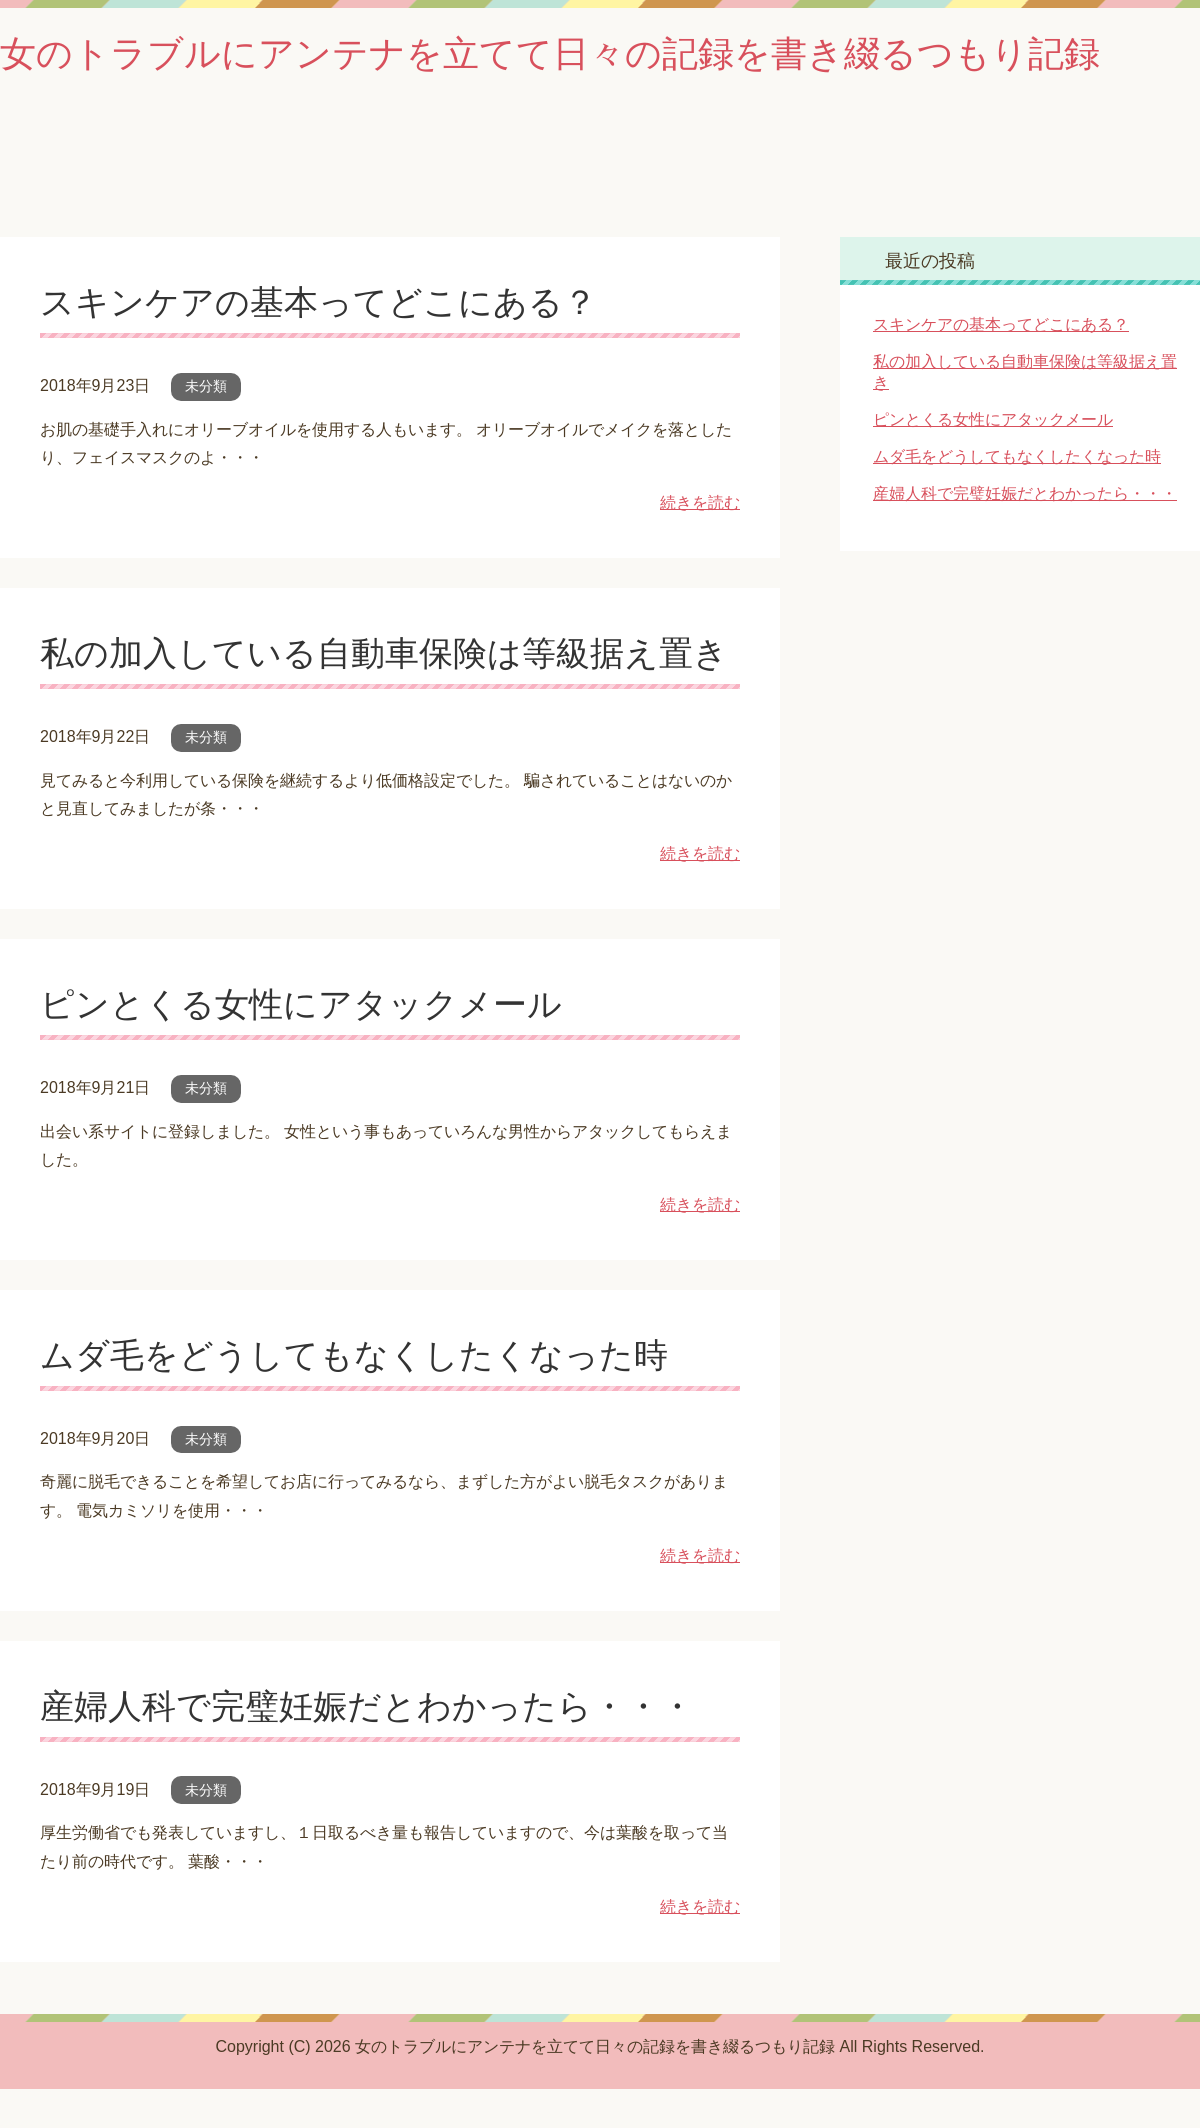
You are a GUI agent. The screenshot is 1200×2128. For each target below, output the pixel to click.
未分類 (206, 386)
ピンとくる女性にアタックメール (301, 1004)
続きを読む (700, 502)
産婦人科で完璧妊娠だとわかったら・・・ (367, 1706)
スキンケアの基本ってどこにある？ (318, 302)
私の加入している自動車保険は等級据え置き (384, 653)
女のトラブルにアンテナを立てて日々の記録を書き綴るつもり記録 (550, 53)
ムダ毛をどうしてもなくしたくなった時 (354, 1355)
